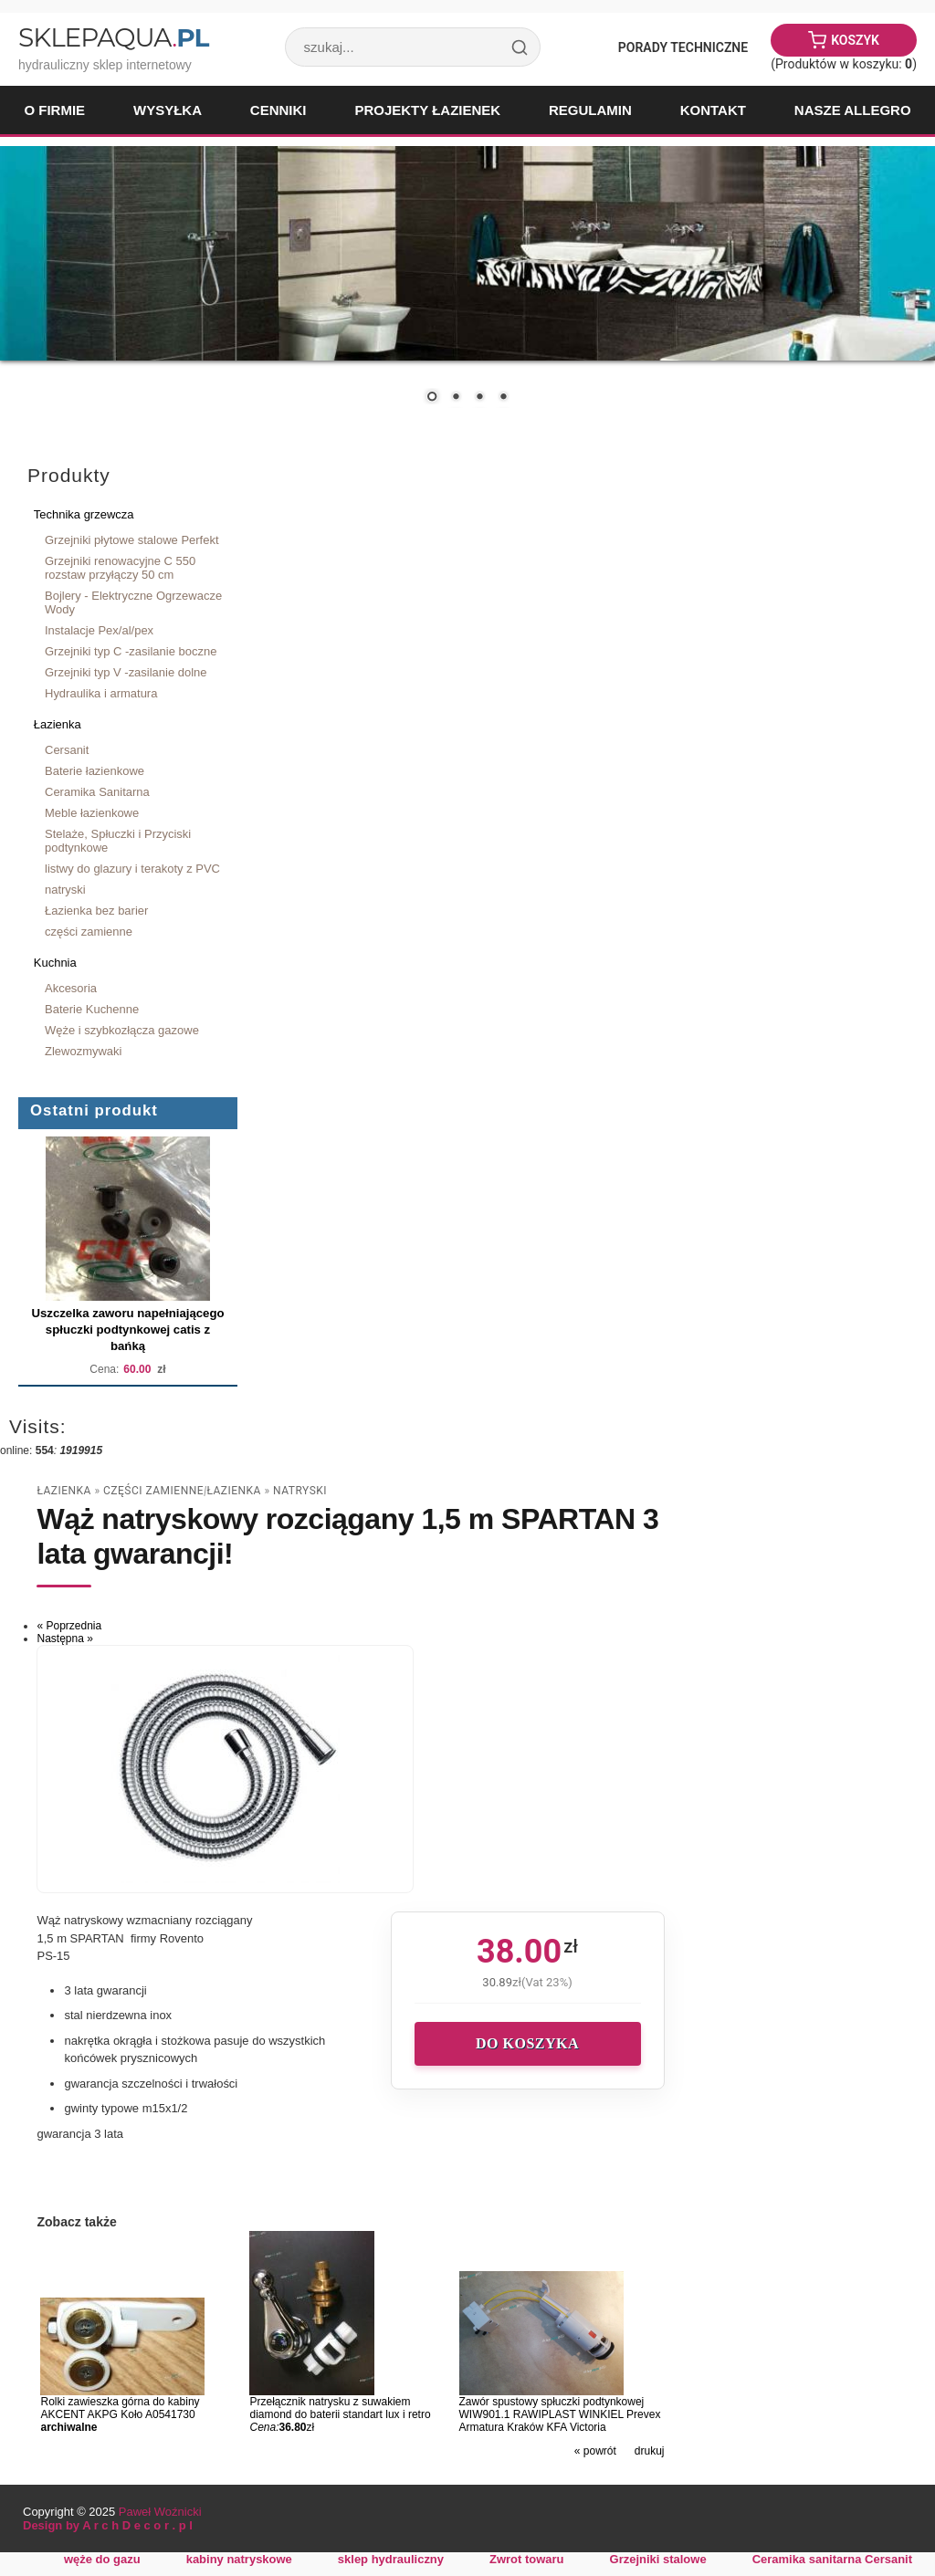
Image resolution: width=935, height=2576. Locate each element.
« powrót (595, 2451)
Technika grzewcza (84, 514)
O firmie (54, 110)
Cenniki (278, 110)
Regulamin (590, 110)
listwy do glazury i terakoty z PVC (132, 868)
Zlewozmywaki (83, 1051)
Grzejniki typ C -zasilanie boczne (130, 651)
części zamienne (88, 931)
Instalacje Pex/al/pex (99, 630)
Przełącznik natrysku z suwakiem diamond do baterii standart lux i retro (339, 2408)
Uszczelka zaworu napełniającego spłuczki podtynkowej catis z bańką (127, 1329)
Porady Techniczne (683, 47)
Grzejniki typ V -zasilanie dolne (126, 672)
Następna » (64, 1638)
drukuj (650, 2451)
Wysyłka (167, 110)
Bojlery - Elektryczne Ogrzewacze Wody (133, 602)
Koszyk (855, 40)
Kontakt (713, 110)
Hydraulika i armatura (101, 693)
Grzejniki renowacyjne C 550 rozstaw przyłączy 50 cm (120, 567)
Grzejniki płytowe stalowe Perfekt (132, 540)
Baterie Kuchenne (92, 1009)
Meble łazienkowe (92, 813)
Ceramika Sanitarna (97, 792)
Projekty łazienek (427, 110)
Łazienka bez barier (96, 910)
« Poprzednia (69, 1625)
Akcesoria (71, 988)
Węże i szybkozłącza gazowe (122, 1030)
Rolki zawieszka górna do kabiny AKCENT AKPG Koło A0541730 (119, 2408)
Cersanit (67, 750)
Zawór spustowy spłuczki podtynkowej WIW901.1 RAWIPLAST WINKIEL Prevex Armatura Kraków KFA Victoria (560, 2414)
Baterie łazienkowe (94, 771)
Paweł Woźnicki (160, 2511)
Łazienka (57, 724)
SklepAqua (113, 37)
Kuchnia (55, 962)
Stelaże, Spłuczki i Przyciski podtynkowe (118, 840)
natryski (65, 889)
